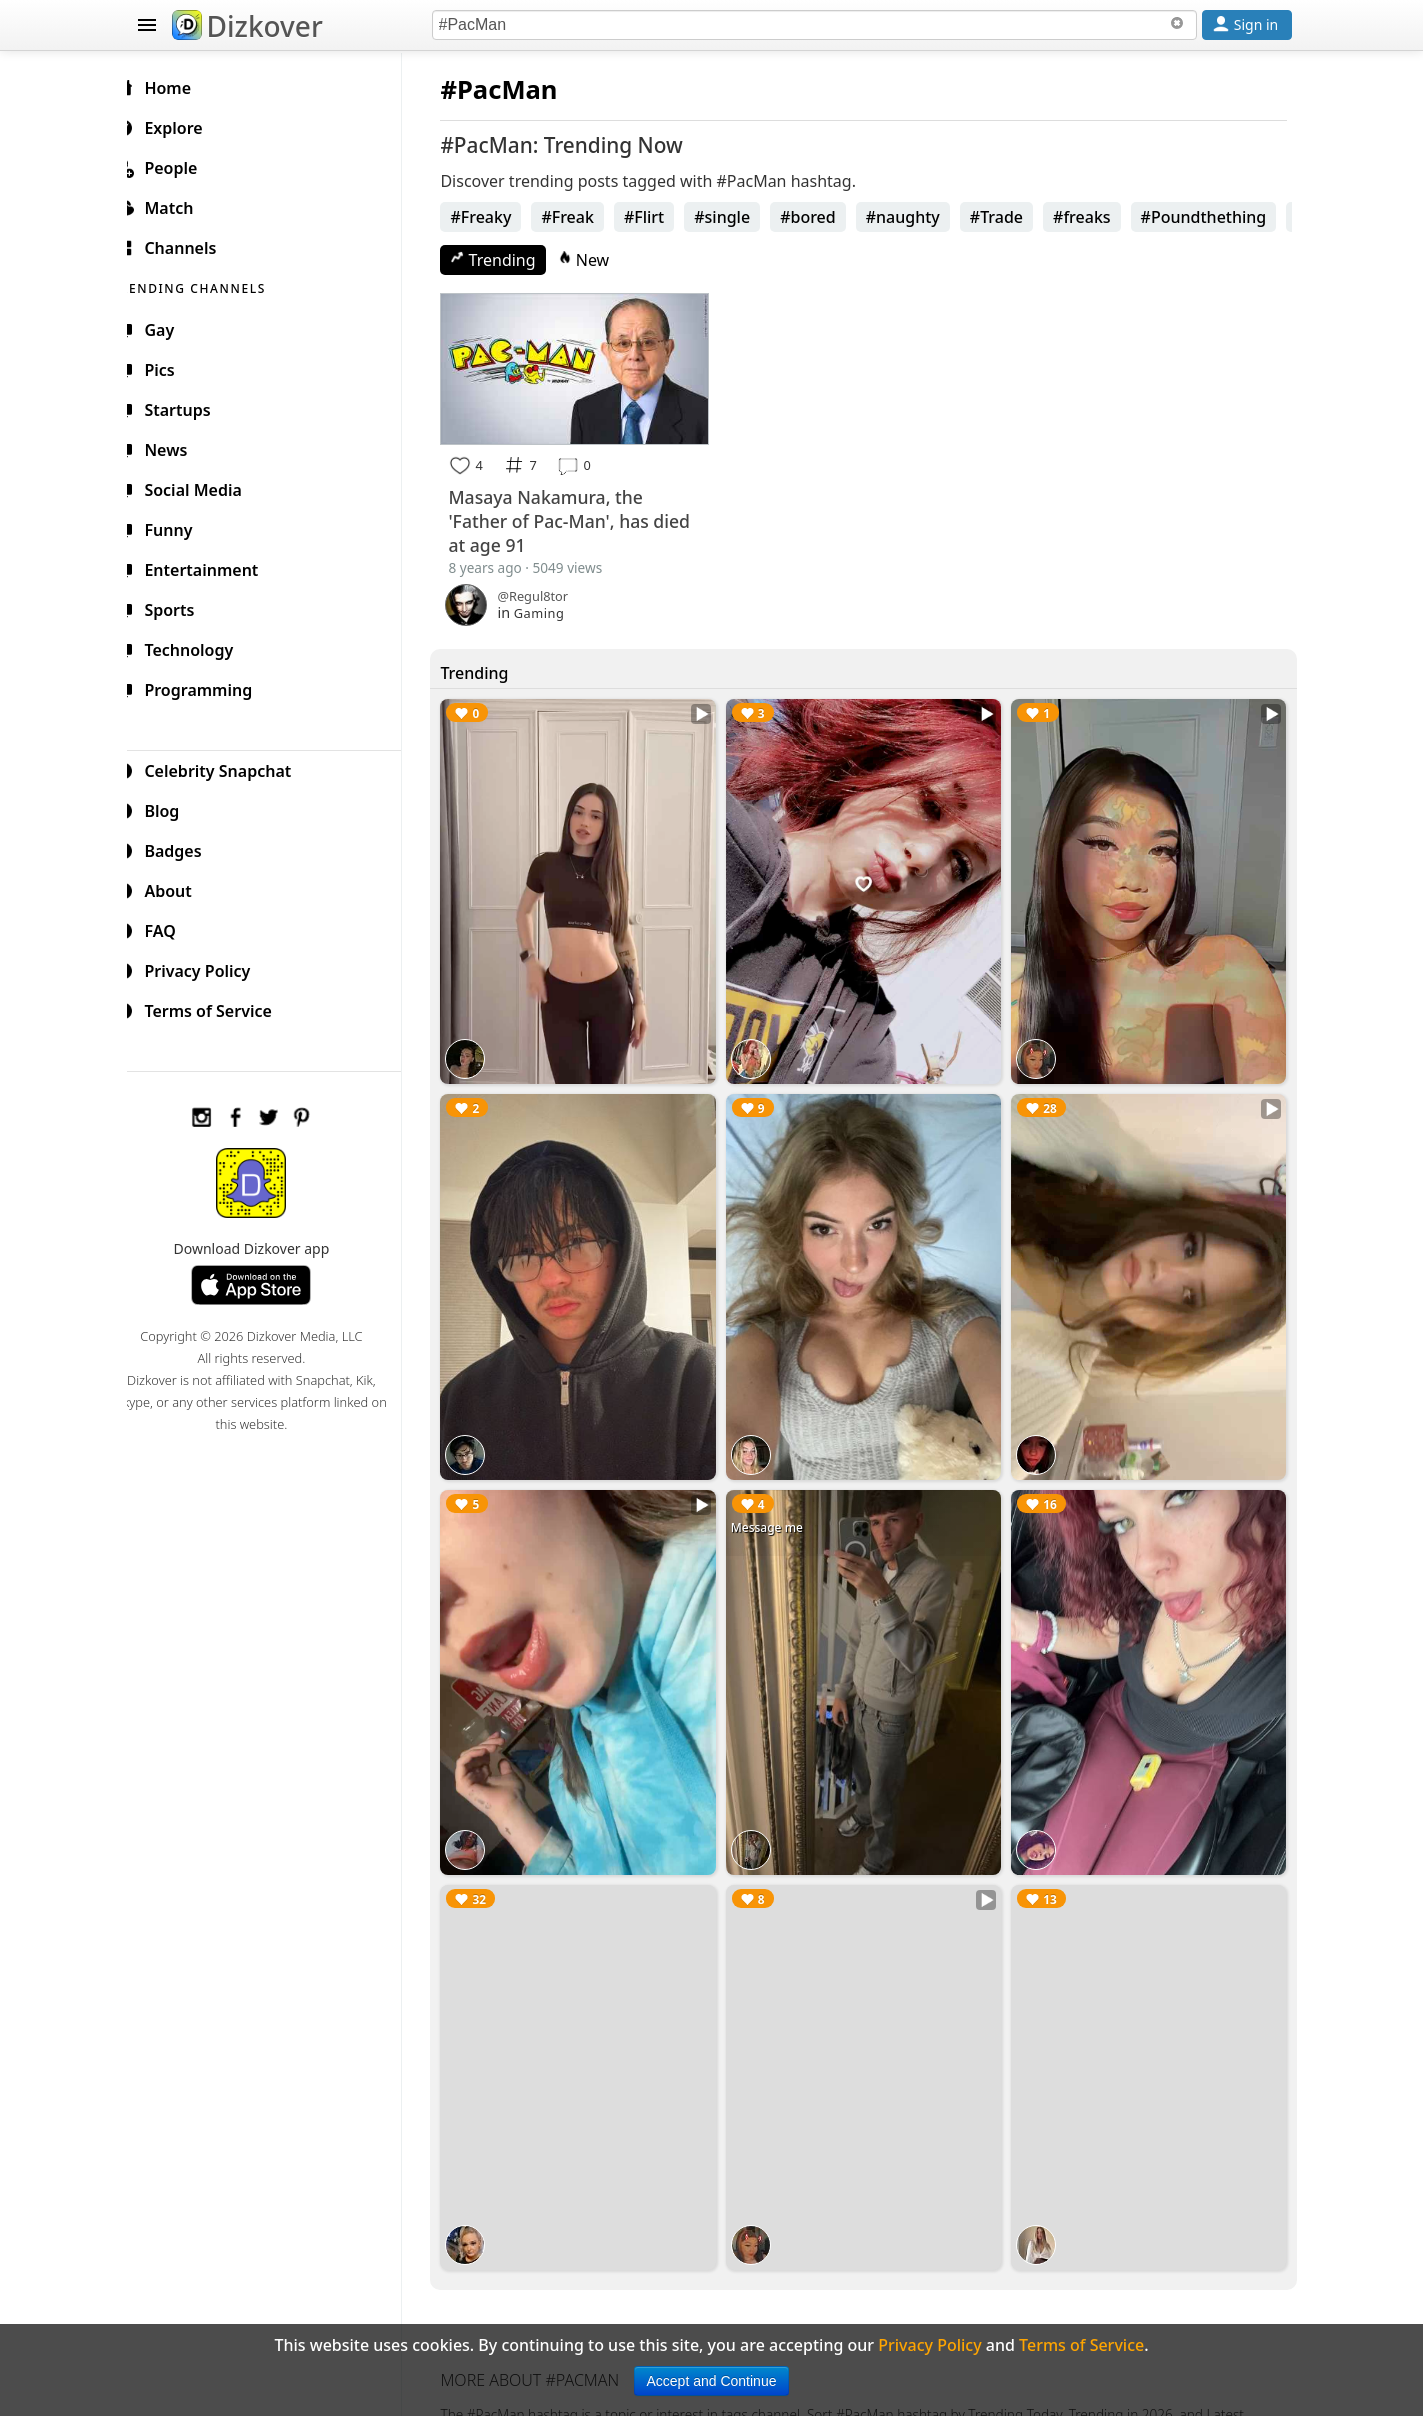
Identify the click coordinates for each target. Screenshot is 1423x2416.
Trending (509, 260)
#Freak (583, 217)
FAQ (170, 928)
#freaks (1098, 217)
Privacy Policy (208, 968)
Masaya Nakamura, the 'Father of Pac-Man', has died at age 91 (586, 518)
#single (738, 217)
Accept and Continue (712, 2381)
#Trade (1012, 217)
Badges (183, 848)
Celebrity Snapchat (228, 768)
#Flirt (660, 217)
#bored (824, 217)
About (178, 888)
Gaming (555, 610)
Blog (172, 808)
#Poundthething (1220, 217)
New (600, 260)
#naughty (919, 217)
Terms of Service (218, 1008)
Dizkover (247, 26)
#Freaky (497, 217)
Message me (777, 1509)
